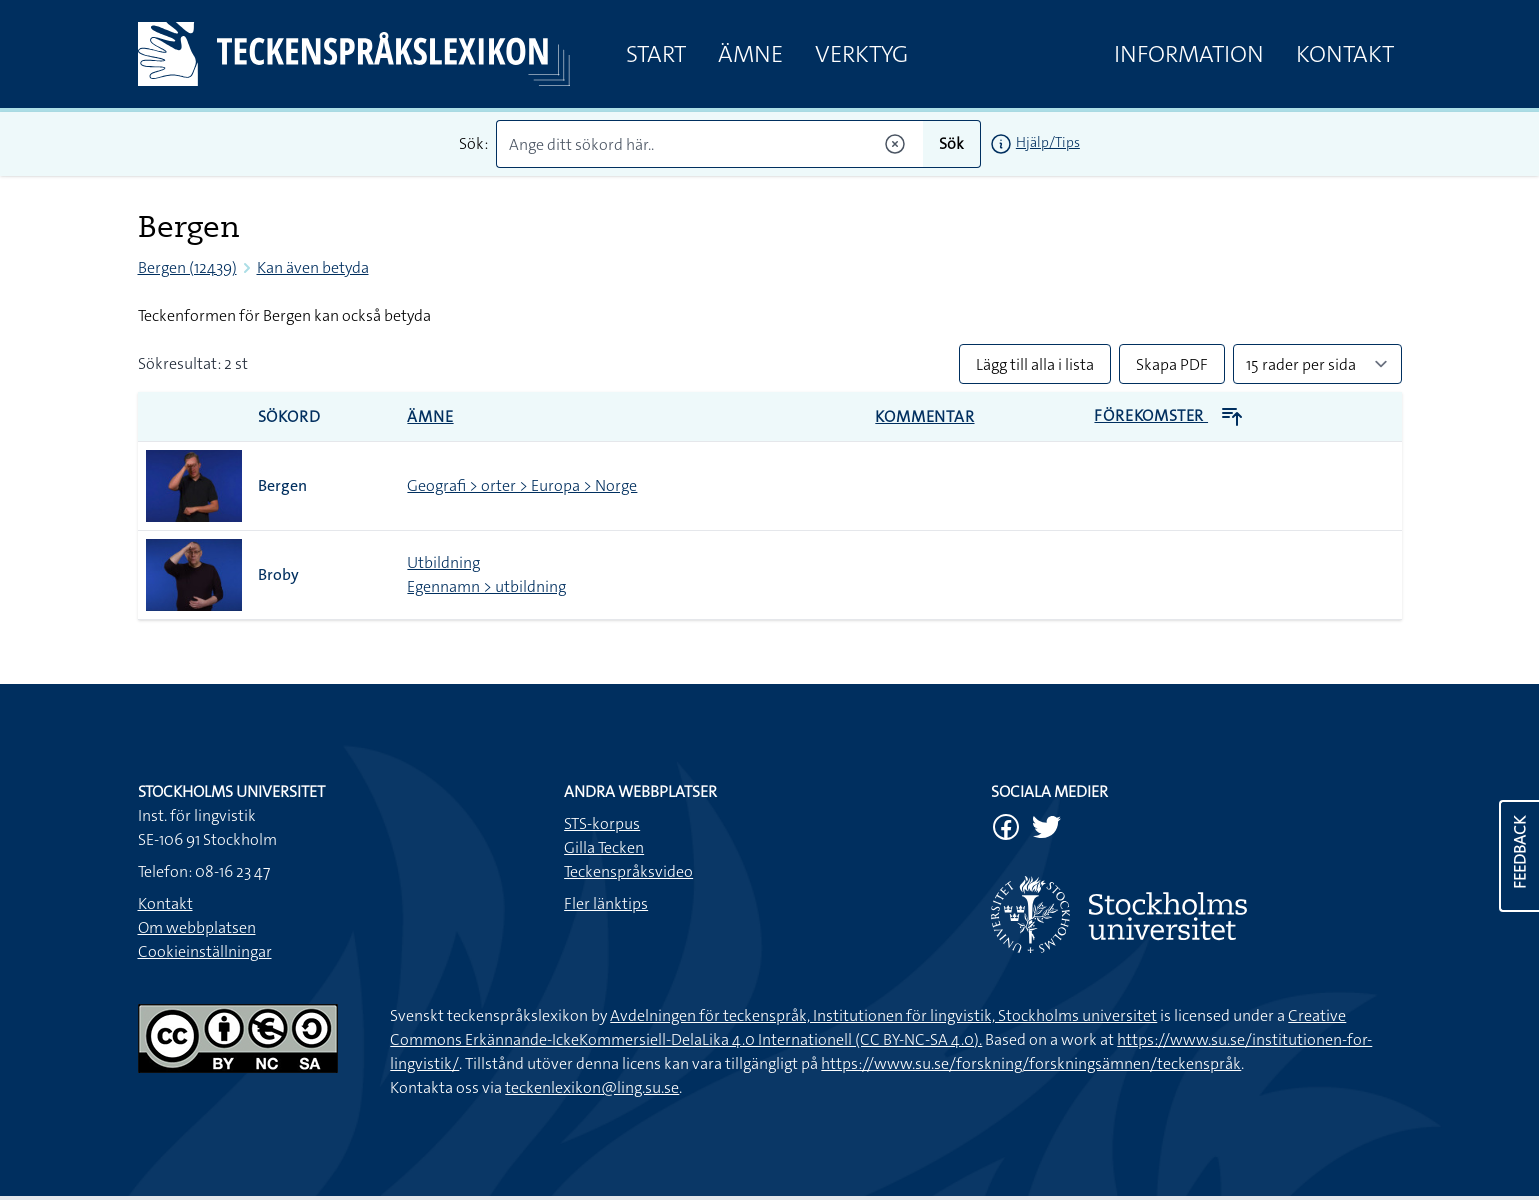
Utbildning (443, 562)
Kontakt (1345, 54)
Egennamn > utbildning (486, 586)
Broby (278, 574)
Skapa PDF (1172, 364)
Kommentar (924, 416)
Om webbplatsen (197, 927)
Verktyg (861, 54)
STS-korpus (602, 823)
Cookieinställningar (205, 951)
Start (656, 54)
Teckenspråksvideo (628, 871)
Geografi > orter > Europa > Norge (522, 485)
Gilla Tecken (604, 847)
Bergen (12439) (187, 267)
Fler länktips (606, 903)
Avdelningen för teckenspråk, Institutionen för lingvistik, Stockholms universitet (883, 1015)
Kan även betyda (313, 267)
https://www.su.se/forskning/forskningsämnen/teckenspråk (1031, 1063)
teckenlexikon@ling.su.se (592, 1087)
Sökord (289, 416)
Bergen (282, 485)
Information (1189, 54)
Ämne (750, 54)
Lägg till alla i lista (1035, 364)
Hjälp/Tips (1048, 142)
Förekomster (1169, 415)
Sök (951, 143)
